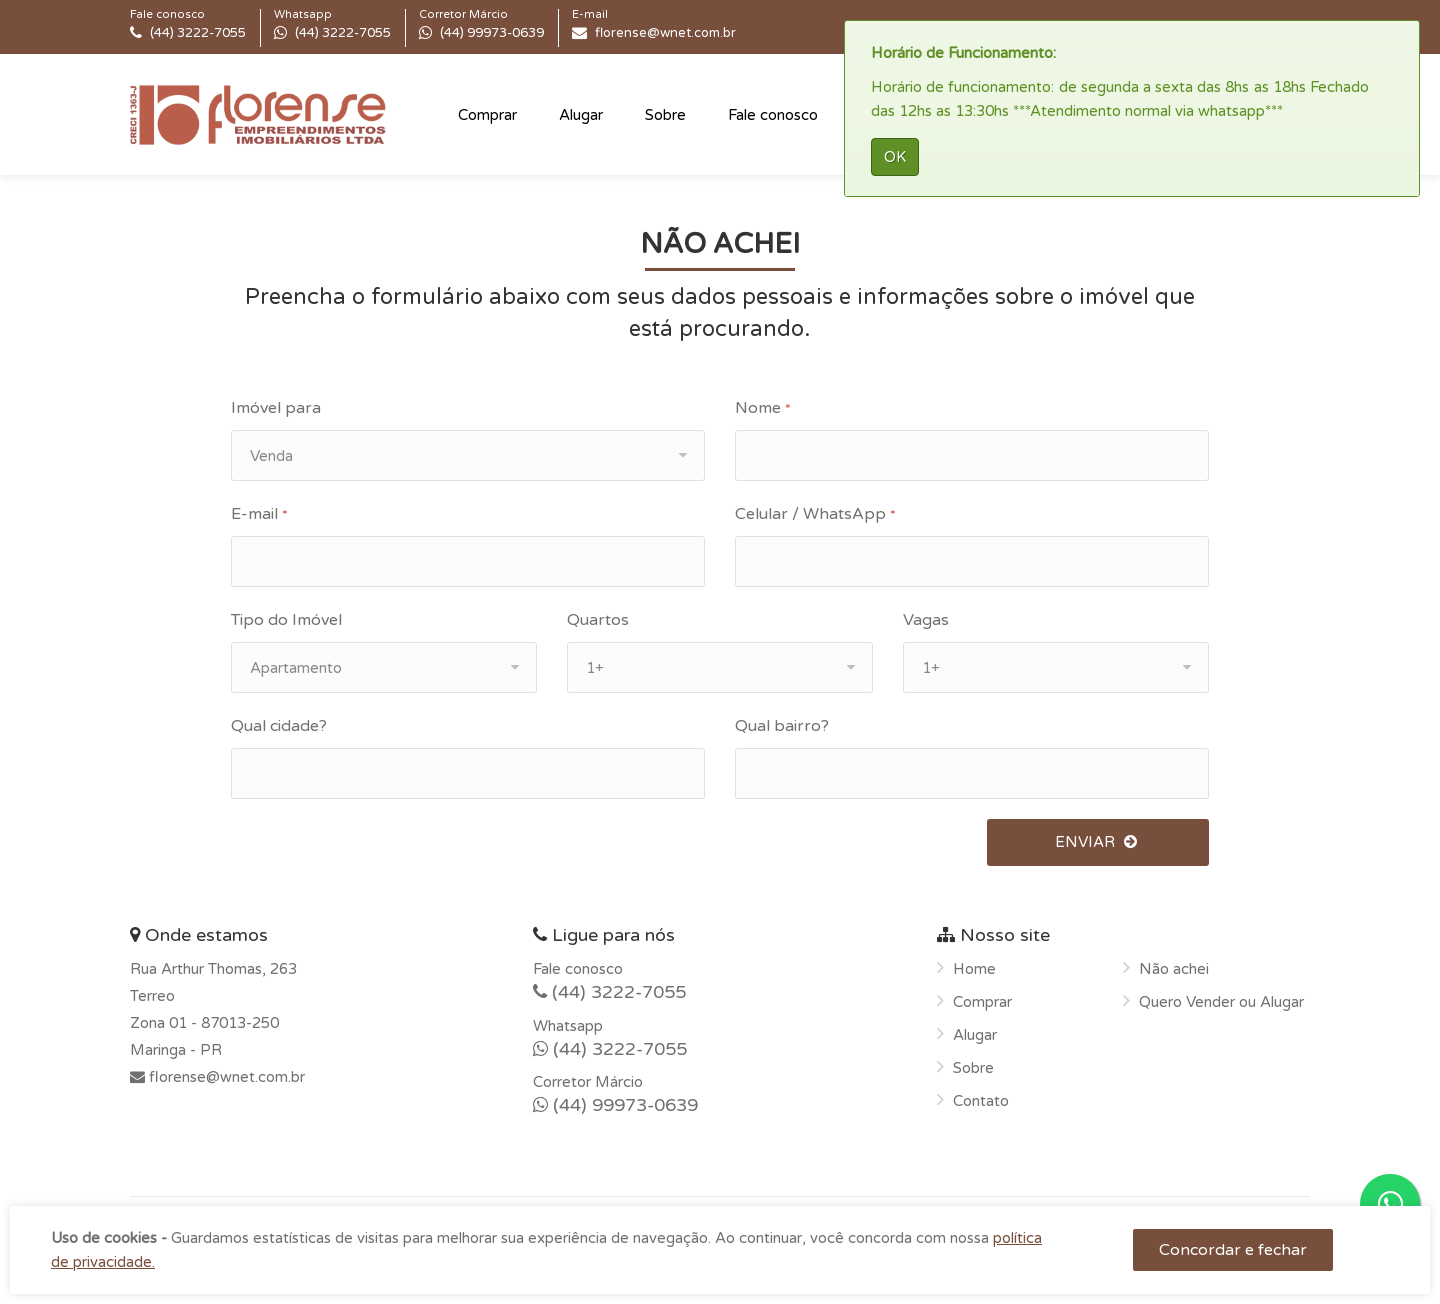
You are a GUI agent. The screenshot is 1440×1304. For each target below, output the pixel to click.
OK (895, 157)
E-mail (259, 514)
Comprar (487, 115)
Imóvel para (276, 408)
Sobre (665, 115)
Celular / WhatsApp (815, 514)
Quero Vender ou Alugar (1221, 1002)
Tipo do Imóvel (286, 620)
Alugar (581, 115)
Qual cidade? (279, 726)
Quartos (598, 620)
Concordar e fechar (1233, 1250)
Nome (763, 408)
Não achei (1174, 969)
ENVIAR (1098, 842)
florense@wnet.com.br (225, 1077)
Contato (981, 1101)
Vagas (926, 620)
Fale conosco (773, 115)
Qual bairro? (782, 726)
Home (974, 969)
